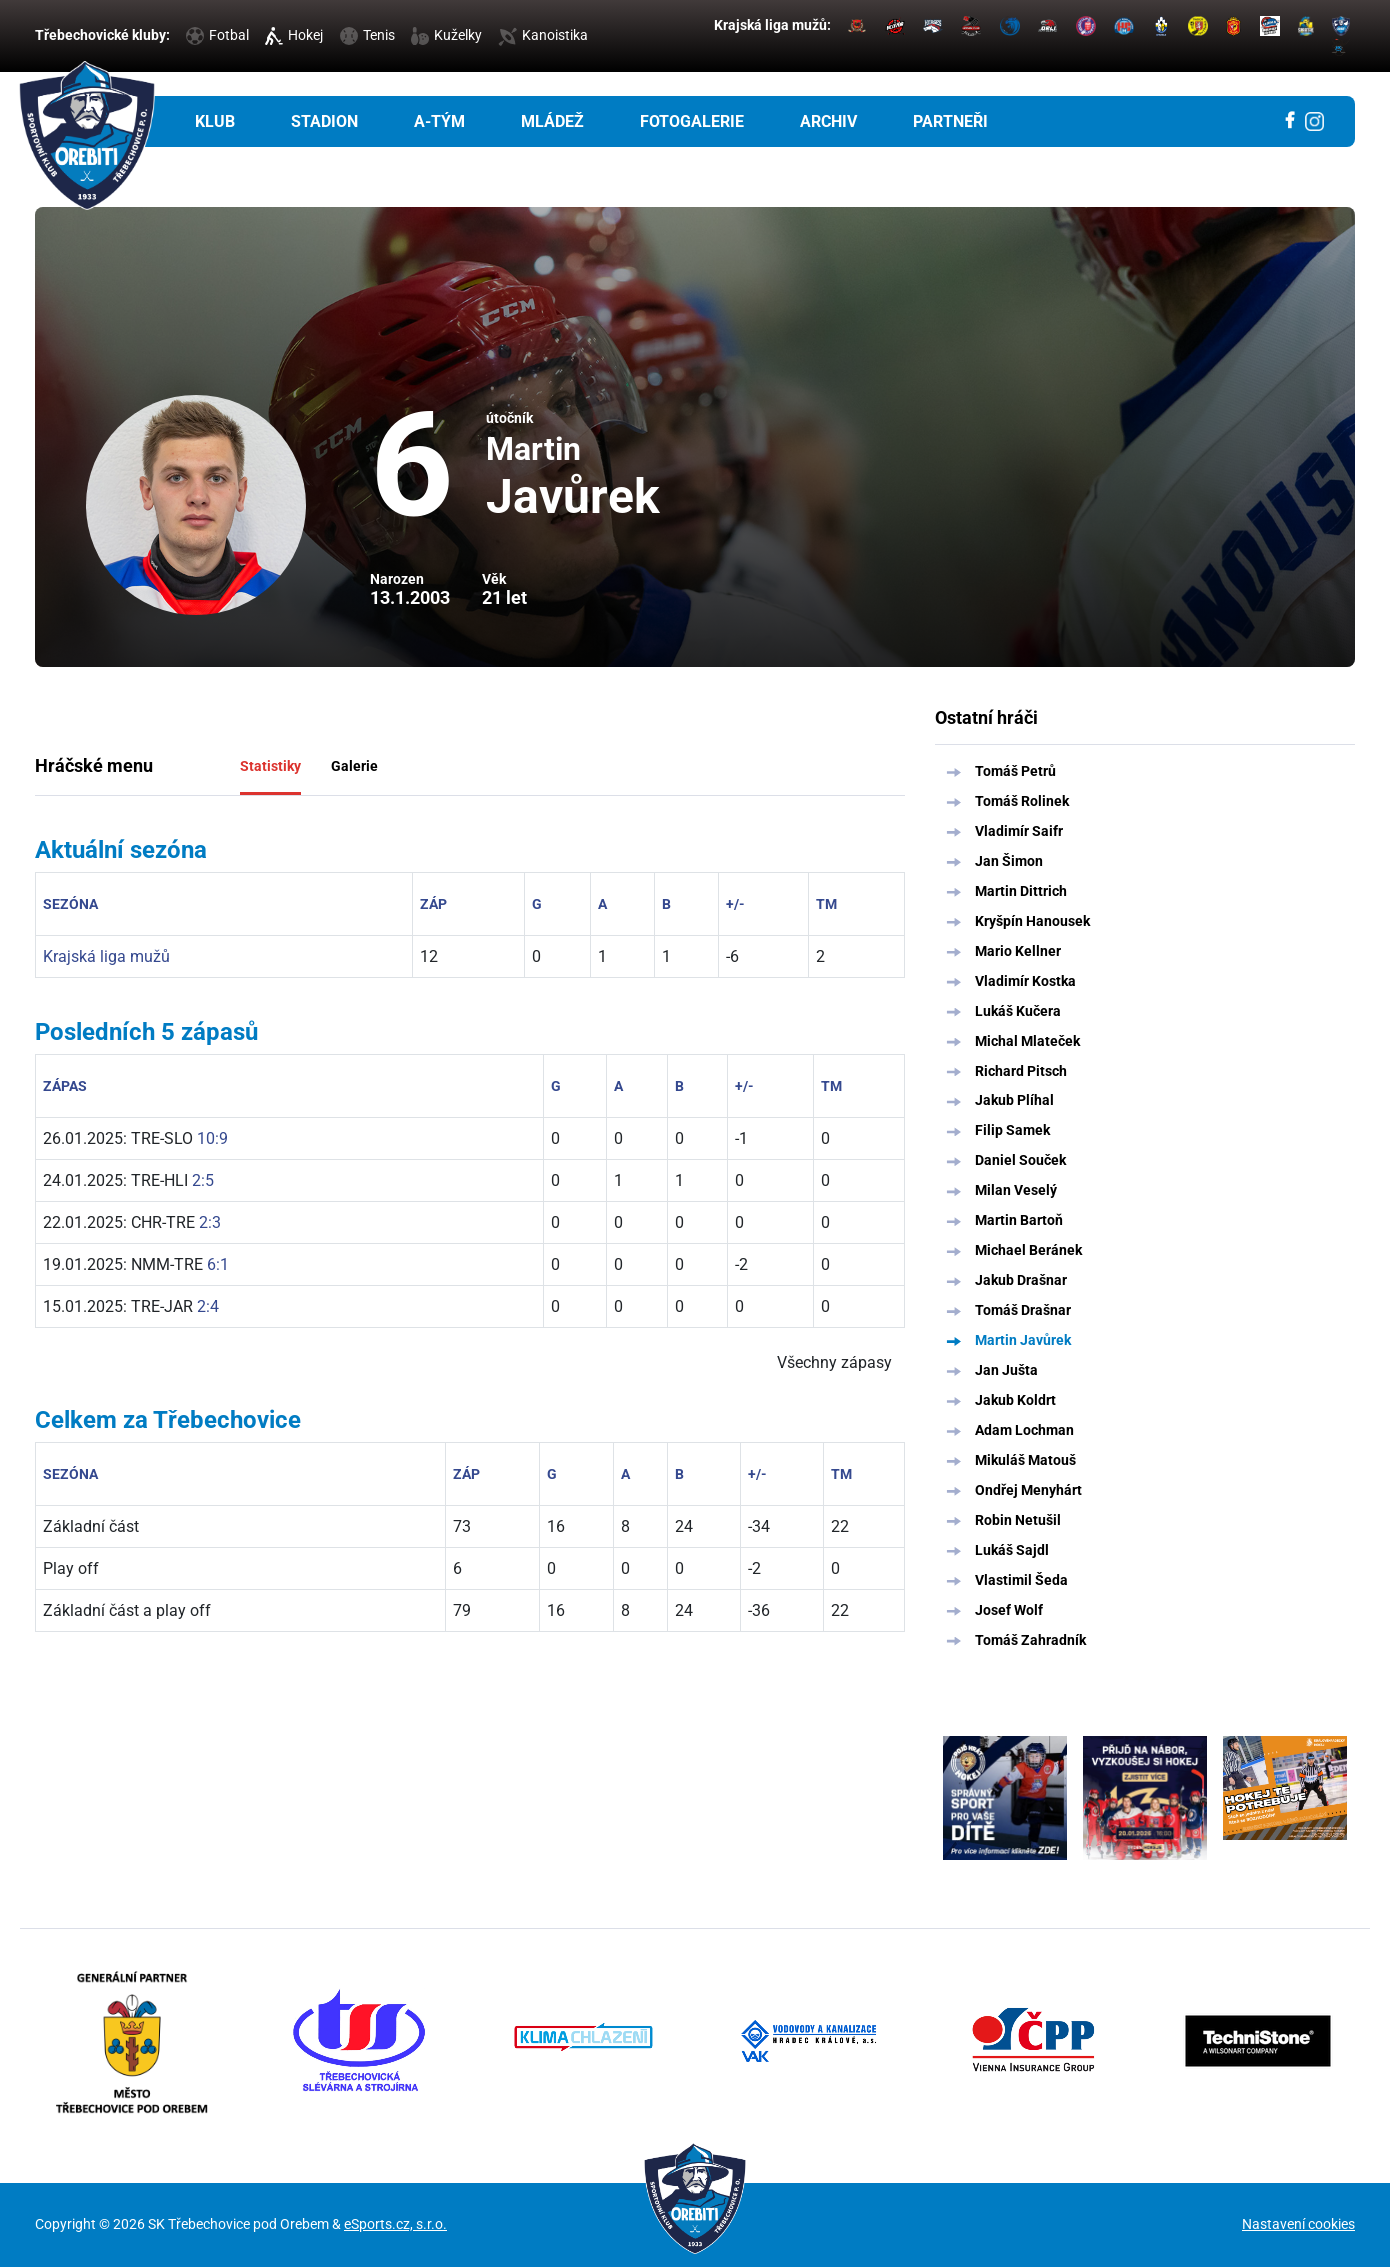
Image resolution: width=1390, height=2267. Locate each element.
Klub (215, 121)
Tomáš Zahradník (1030, 1640)
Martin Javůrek (1023, 1340)
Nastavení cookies (1298, 2224)
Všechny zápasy (834, 1362)
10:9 (212, 1138)
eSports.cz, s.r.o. (395, 2224)
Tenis (367, 35)
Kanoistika (543, 35)
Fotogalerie (692, 121)
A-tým (439, 121)
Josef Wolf (1009, 1610)
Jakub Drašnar (1021, 1280)
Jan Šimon (1009, 861)
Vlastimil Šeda (1021, 1580)
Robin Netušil (1018, 1520)
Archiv (828, 121)
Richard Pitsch (1021, 1071)
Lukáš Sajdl (1012, 1550)
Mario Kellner (1018, 951)
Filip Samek (1012, 1130)
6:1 (218, 1264)
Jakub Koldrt (1015, 1400)
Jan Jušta (1006, 1370)
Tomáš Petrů (1015, 771)
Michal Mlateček (1027, 1041)
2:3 (210, 1222)
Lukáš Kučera (1018, 1011)
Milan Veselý (1016, 1190)
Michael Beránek (1028, 1250)
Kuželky (446, 35)
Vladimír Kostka (1025, 981)
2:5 (203, 1180)
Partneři (950, 121)
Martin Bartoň (1019, 1220)
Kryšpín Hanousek (1032, 921)
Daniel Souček (1020, 1160)
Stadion (324, 121)
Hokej (294, 35)
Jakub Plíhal (1014, 1100)
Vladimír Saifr (1019, 831)
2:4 (208, 1306)
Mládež (552, 121)
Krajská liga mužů (106, 956)
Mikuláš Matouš (1025, 1460)
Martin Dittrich (1021, 891)
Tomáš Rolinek (1022, 801)
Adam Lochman (1024, 1430)
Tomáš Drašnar (1023, 1310)
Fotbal (217, 35)
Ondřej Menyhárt (1028, 1490)
